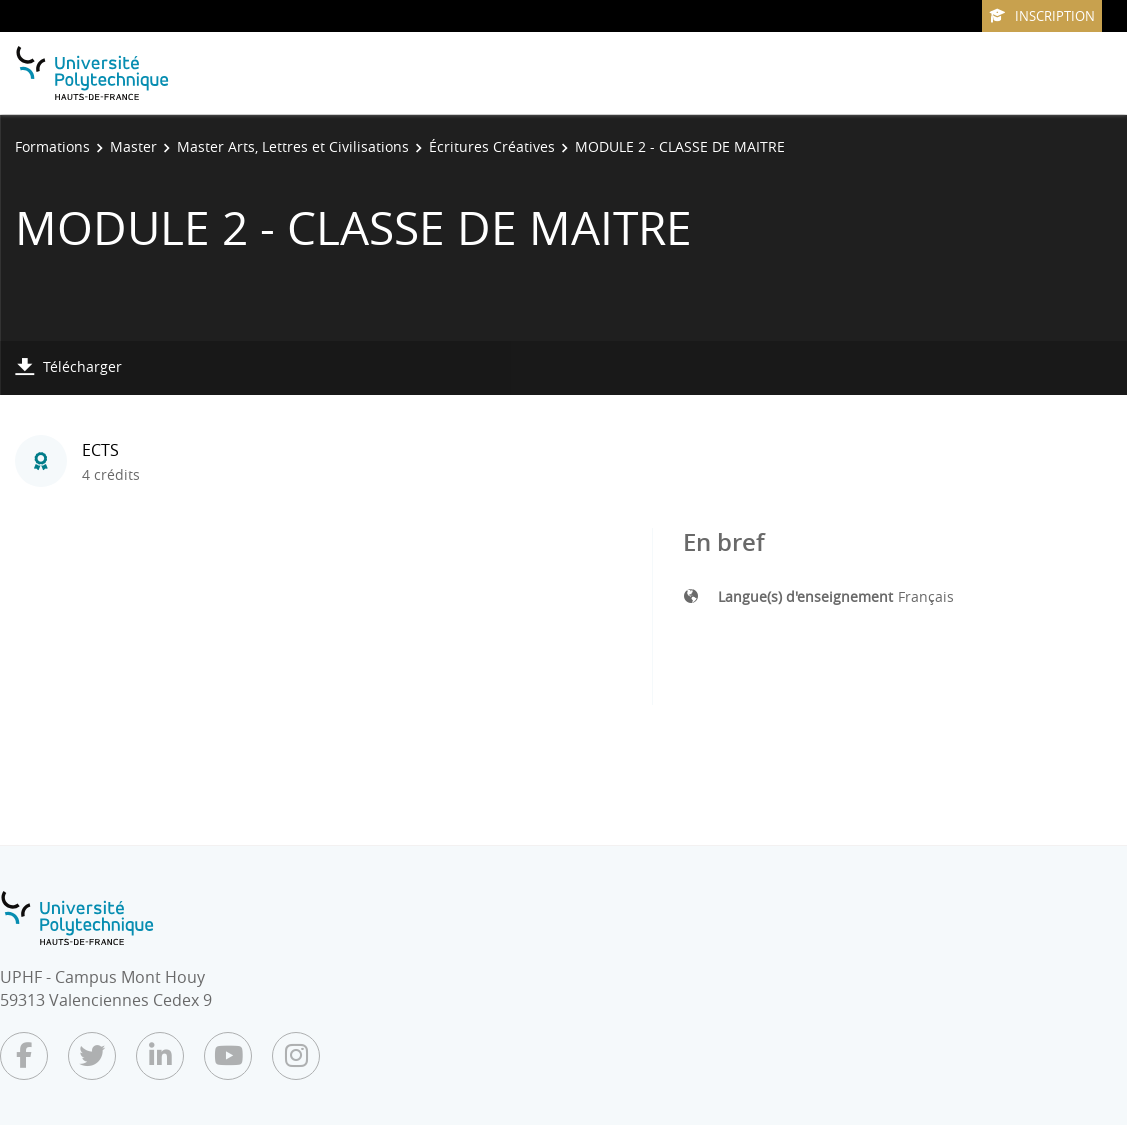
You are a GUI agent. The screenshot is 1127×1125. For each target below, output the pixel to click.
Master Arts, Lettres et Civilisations (293, 146)
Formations (52, 146)
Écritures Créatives (492, 146)
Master (133, 146)
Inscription (1042, 16)
